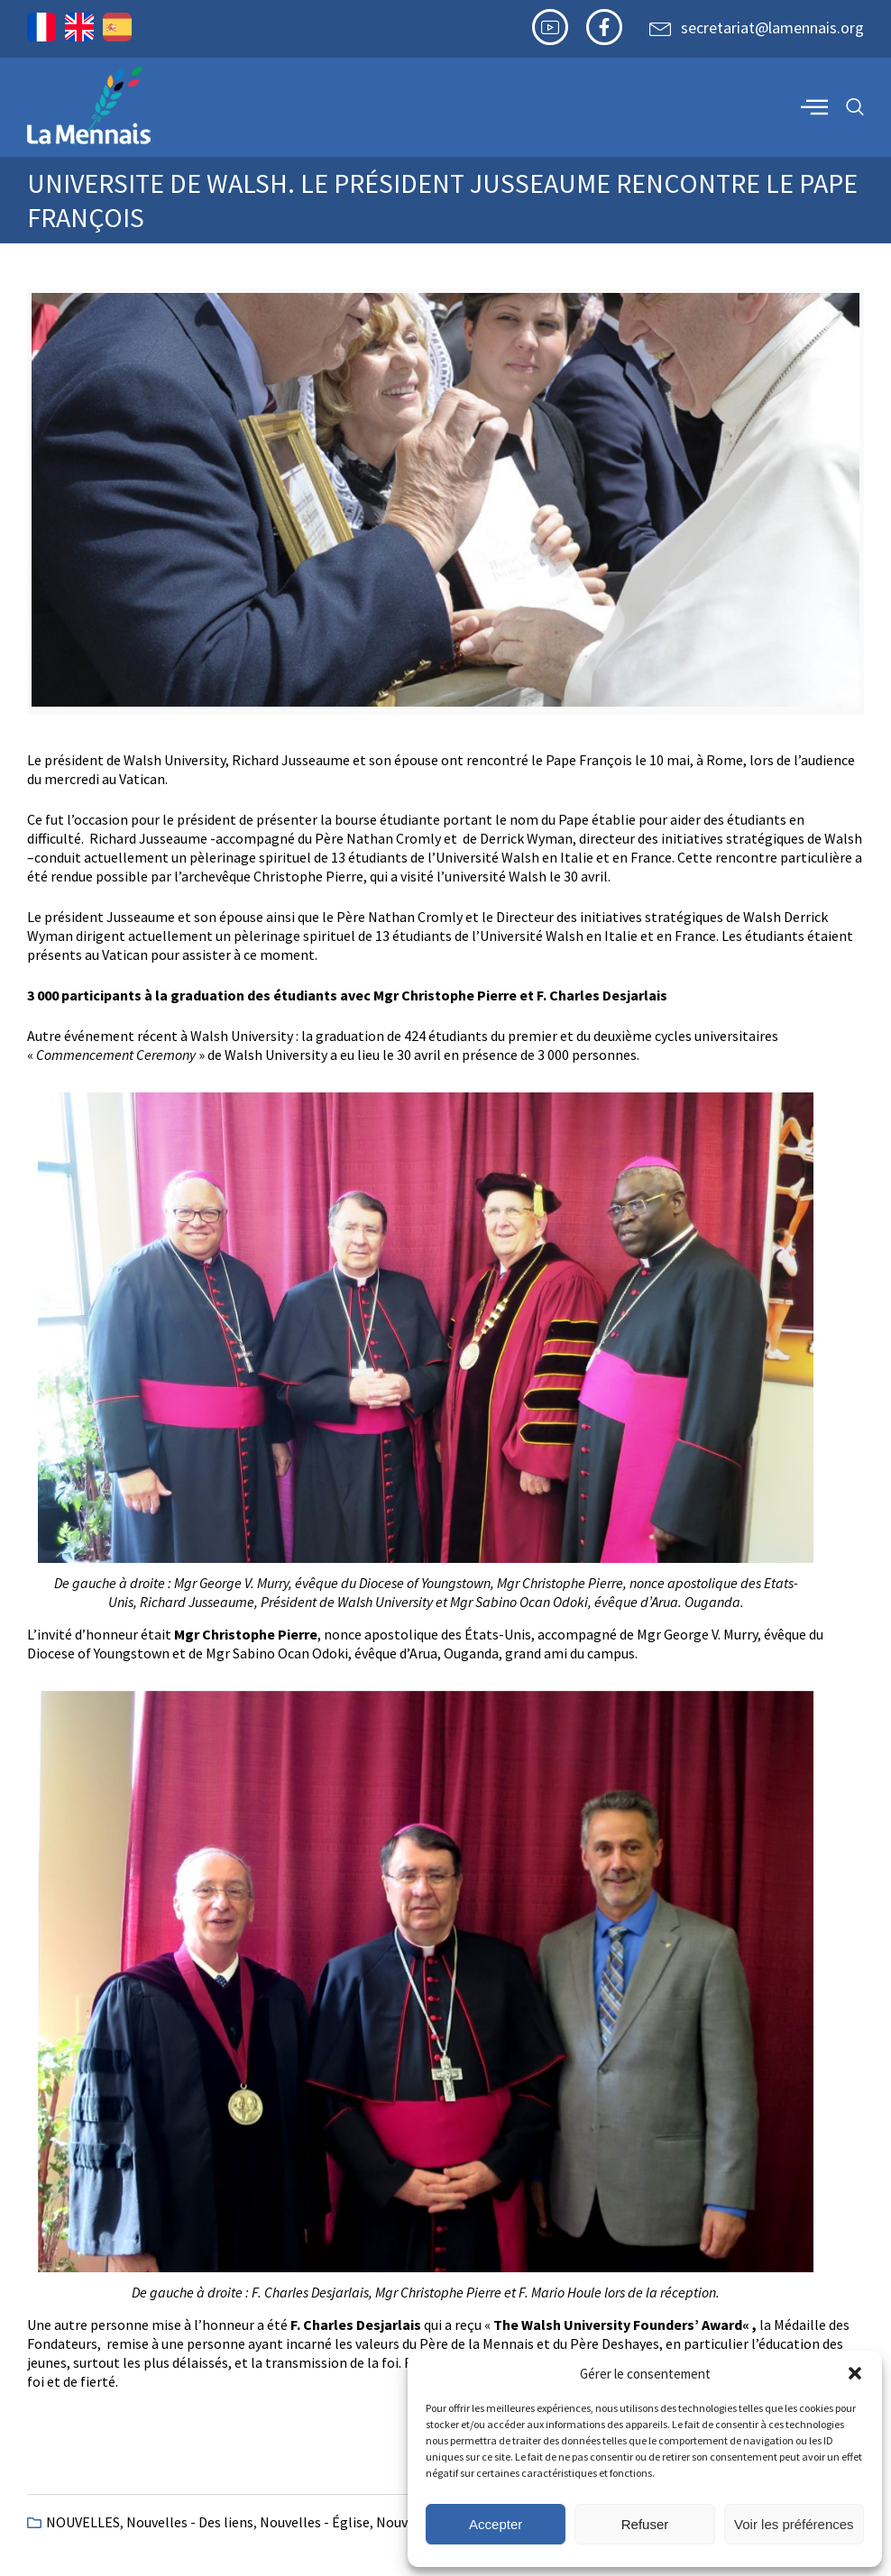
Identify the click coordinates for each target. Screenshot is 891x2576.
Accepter (495, 2524)
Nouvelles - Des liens (189, 2522)
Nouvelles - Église (315, 2522)
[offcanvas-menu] (814, 106)
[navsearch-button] (855, 107)
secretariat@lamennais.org (772, 27)
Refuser (645, 2524)
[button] (855, 2373)
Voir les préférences (794, 2524)
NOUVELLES (83, 2522)
